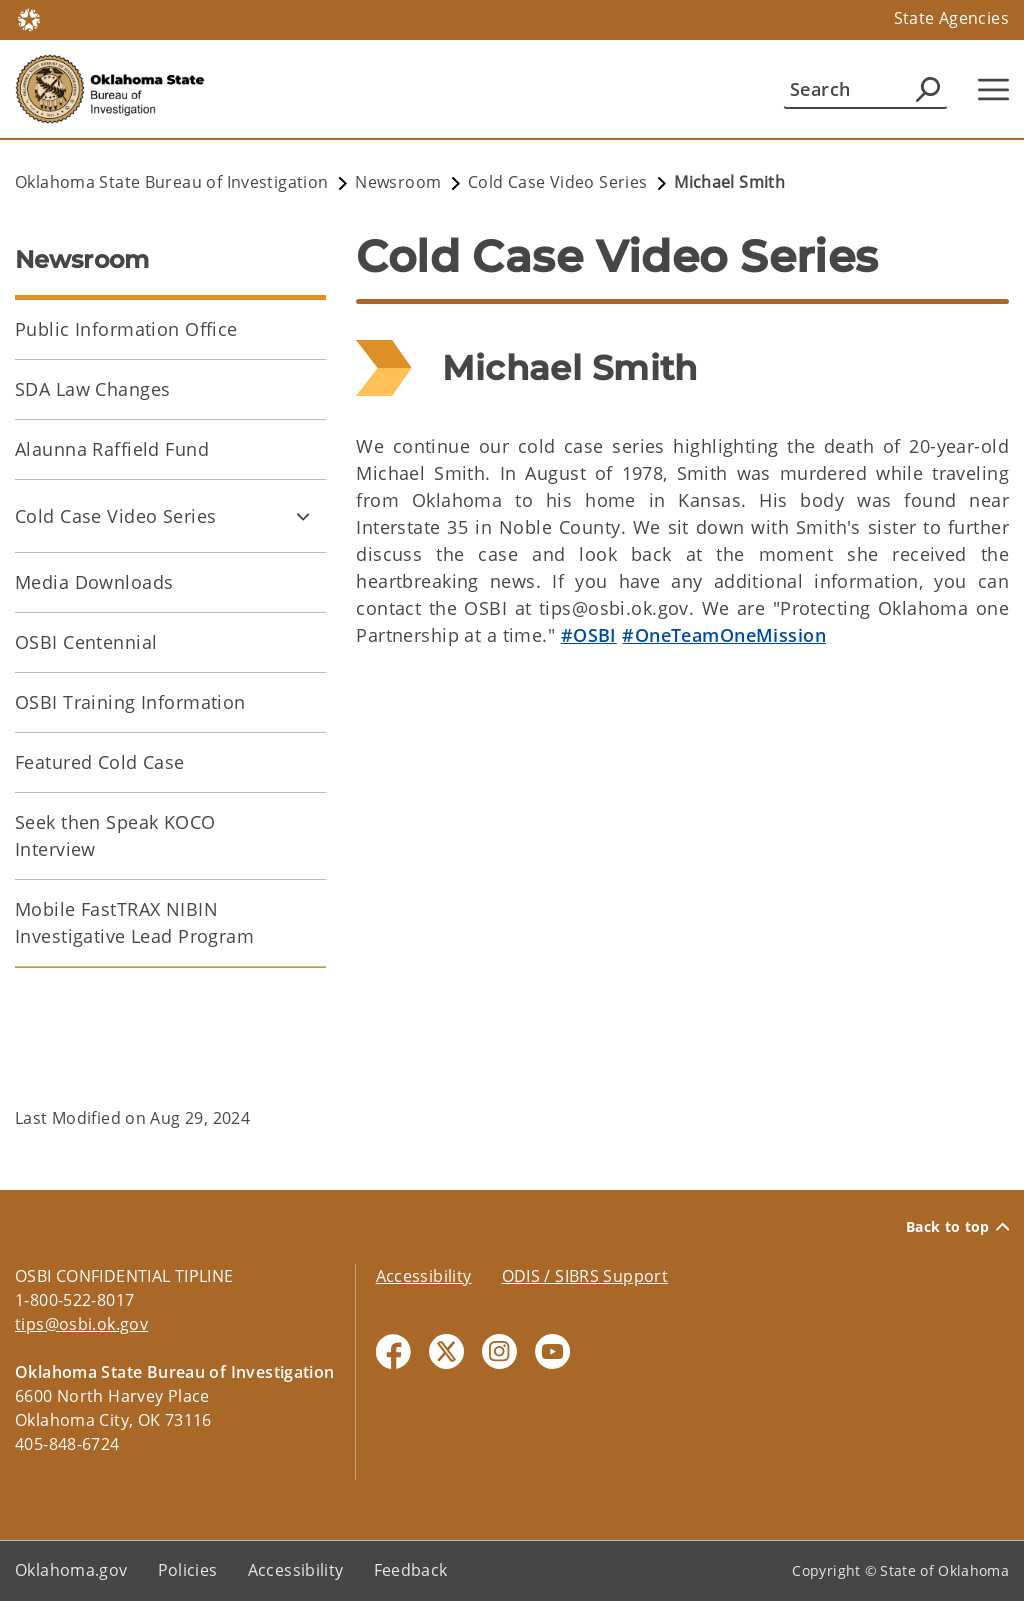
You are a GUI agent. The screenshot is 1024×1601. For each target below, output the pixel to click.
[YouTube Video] (682, 859)
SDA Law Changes (92, 389)
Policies (188, 1570)
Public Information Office (126, 329)
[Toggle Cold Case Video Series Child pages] (303, 516)
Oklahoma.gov (71, 1570)
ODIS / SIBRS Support (585, 1276)
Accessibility (424, 1276)
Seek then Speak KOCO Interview (115, 835)
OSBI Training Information (130, 702)
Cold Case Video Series (115, 516)
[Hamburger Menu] (993, 89)
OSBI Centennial (86, 642)
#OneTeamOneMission (724, 635)
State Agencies (951, 18)
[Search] (865, 89)
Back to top (957, 1227)
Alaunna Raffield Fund (112, 449)
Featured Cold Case (100, 762)
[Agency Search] (928, 89)
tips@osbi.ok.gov (81, 1324)
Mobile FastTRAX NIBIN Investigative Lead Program (134, 922)
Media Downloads (94, 582)
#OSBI (589, 635)
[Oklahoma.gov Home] (29, 18)
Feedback (411, 1570)
